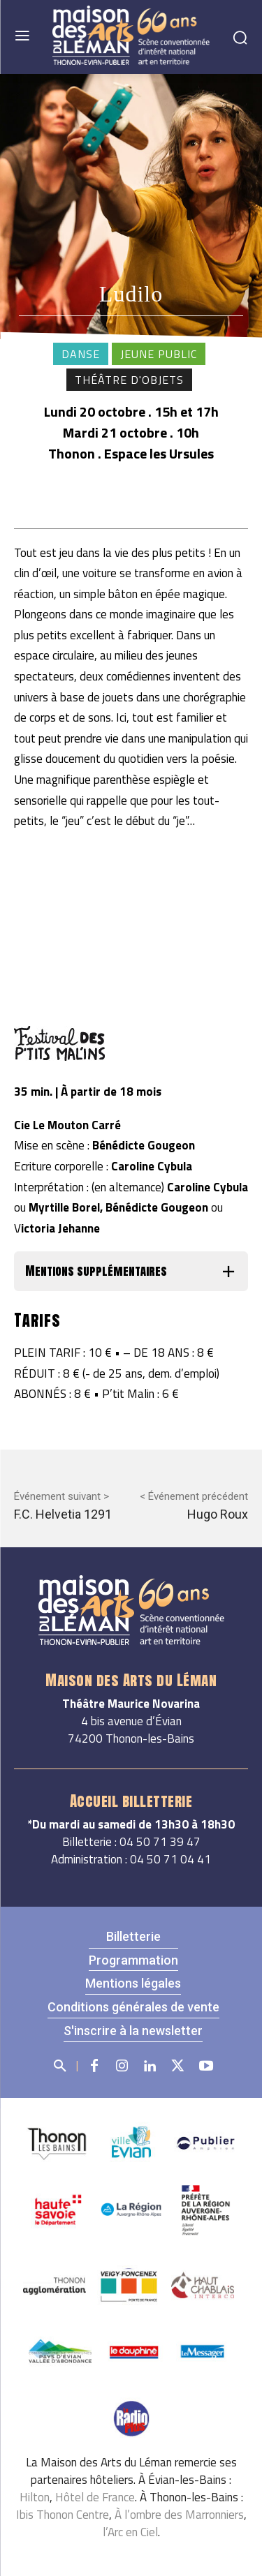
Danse (80, 354)
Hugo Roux (217, 1514)
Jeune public (158, 354)
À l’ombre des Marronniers (179, 2515)
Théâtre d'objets (129, 379)
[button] (131, 1271)
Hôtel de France (95, 2497)
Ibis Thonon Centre (62, 2515)
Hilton (35, 2497)
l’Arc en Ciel (130, 2532)
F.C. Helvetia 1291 (63, 1514)
